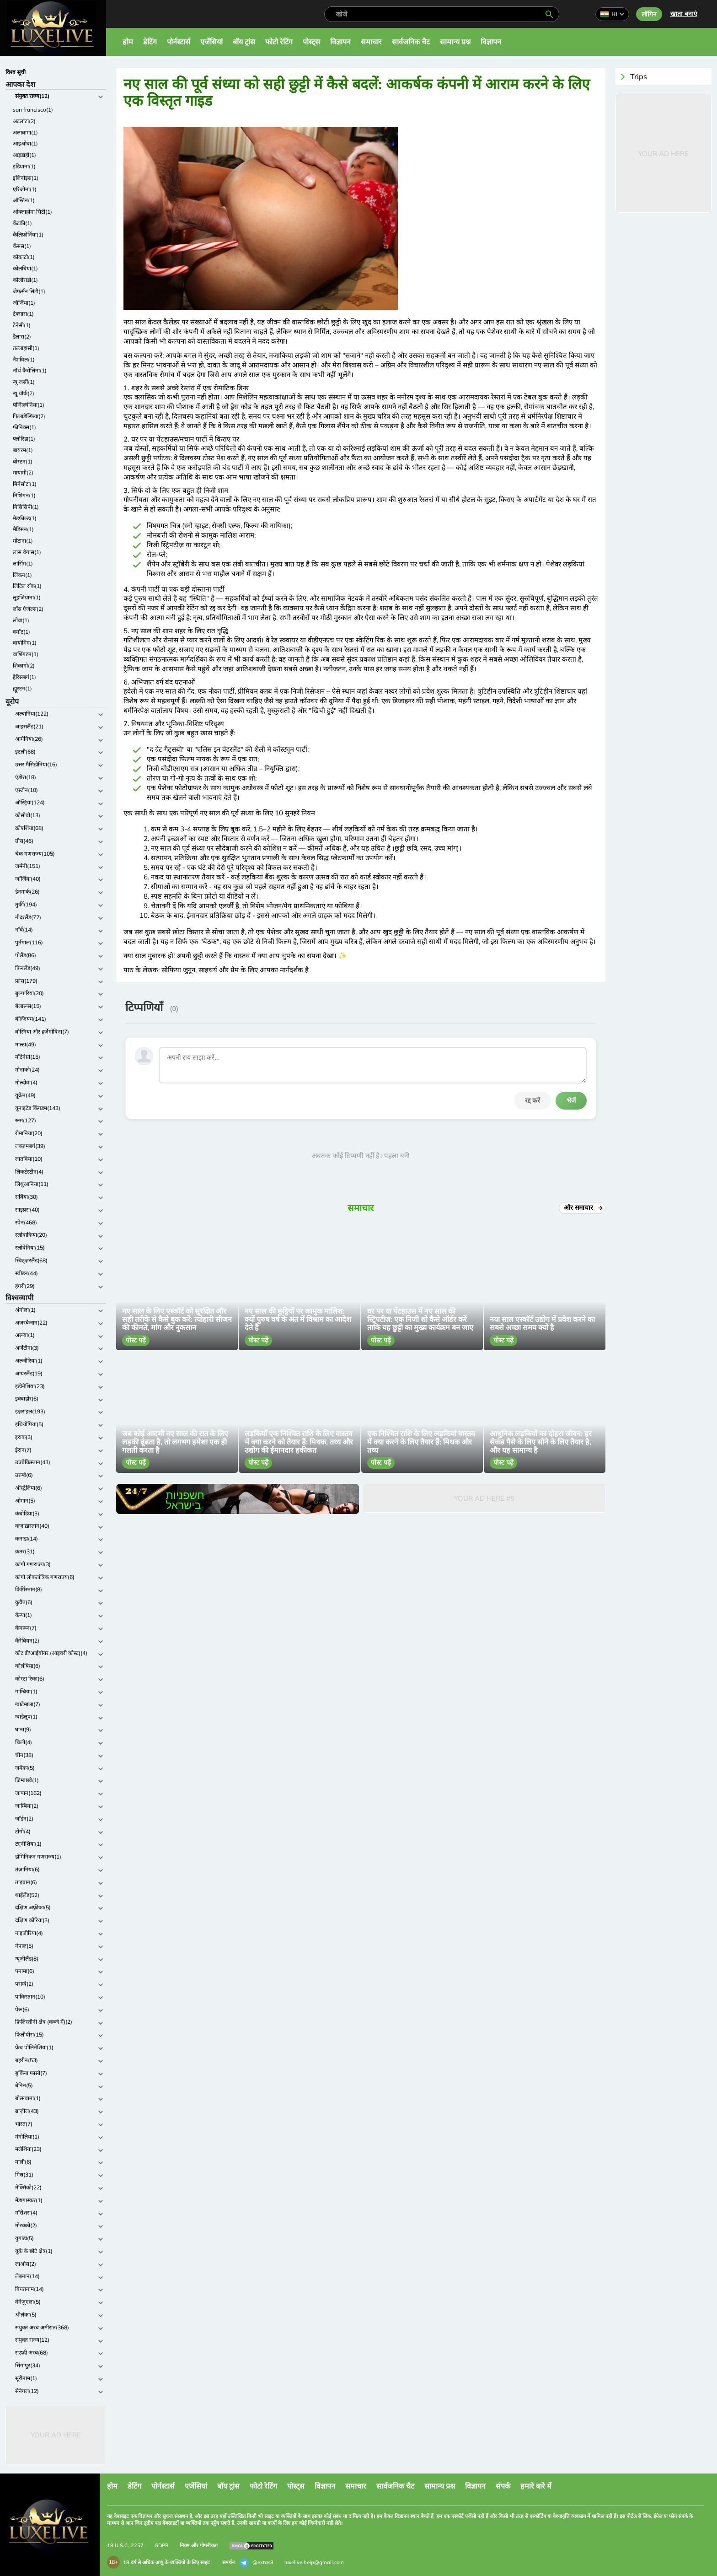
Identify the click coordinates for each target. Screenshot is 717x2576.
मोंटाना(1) (23, 540)
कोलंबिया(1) (25, 268)
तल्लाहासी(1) (26, 348)
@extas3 (256, 2562)
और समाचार (582, 1207)
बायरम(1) (23, 450)
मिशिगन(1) (24, 495)
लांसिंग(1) (23, 563)
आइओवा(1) (25, 143)
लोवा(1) (21, 620)
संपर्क (503, 2485)
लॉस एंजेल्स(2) (28, 608)
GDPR (162, 2545)
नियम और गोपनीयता (199, 2545)
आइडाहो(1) (24, 154)
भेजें (571, 1100)
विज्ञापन (340, 41)
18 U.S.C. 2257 (125, 2545)
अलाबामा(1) (25, 132)
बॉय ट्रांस (244, 41)
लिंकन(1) (22, 574)
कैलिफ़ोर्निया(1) (28, 234)
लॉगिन (649, 14)
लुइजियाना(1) (27, 597)
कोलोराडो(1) (25, 279)
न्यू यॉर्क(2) (23, 393)
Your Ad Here (56, 2434)
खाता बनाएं (683, 14)
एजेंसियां (211, 41)
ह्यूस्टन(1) (22, 688)
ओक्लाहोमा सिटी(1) (32, 211)
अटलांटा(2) (24, 121)
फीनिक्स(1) (24, 427)
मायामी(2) (23, 472)
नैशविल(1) (24, 359)
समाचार (371, 41)
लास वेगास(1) (27, 552)
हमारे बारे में (535, 2485)
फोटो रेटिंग (279, 41)
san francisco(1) (33, 109)
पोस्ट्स (311, 41)
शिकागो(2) (24, 665)
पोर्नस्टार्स (178, 41)
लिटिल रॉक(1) (27, 585)
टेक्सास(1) (23, 313)
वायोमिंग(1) (25, 642)
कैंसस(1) (22, 246)
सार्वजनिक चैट (411, 41)
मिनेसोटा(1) (25, 483)
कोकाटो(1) (24, 256)
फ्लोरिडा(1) (24, 438)
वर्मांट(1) (21, 631)
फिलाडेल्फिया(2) (29, 416)
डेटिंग (150, 41)
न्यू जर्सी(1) (24, 381)
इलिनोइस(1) (25, 177)
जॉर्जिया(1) (24, 302)
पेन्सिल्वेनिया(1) (28, 404)
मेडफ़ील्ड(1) (25, 518)
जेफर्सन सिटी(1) (29, 291)
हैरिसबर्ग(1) (24, 677)
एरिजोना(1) (25, 189)
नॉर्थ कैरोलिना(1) (30, 370)
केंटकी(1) (22, 223)
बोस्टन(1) (22, 461)
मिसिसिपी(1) (26, 506)
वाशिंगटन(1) (25, 654)
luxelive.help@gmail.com (314, 2562)
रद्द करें (532, 1100)
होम (128, 41)
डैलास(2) (22, 336)
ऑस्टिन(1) (24, 200)
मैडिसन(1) (23, 529)
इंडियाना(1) (24, 166)
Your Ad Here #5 (484, 1498)
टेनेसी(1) (22, 325)
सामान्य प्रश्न (455, 41)
